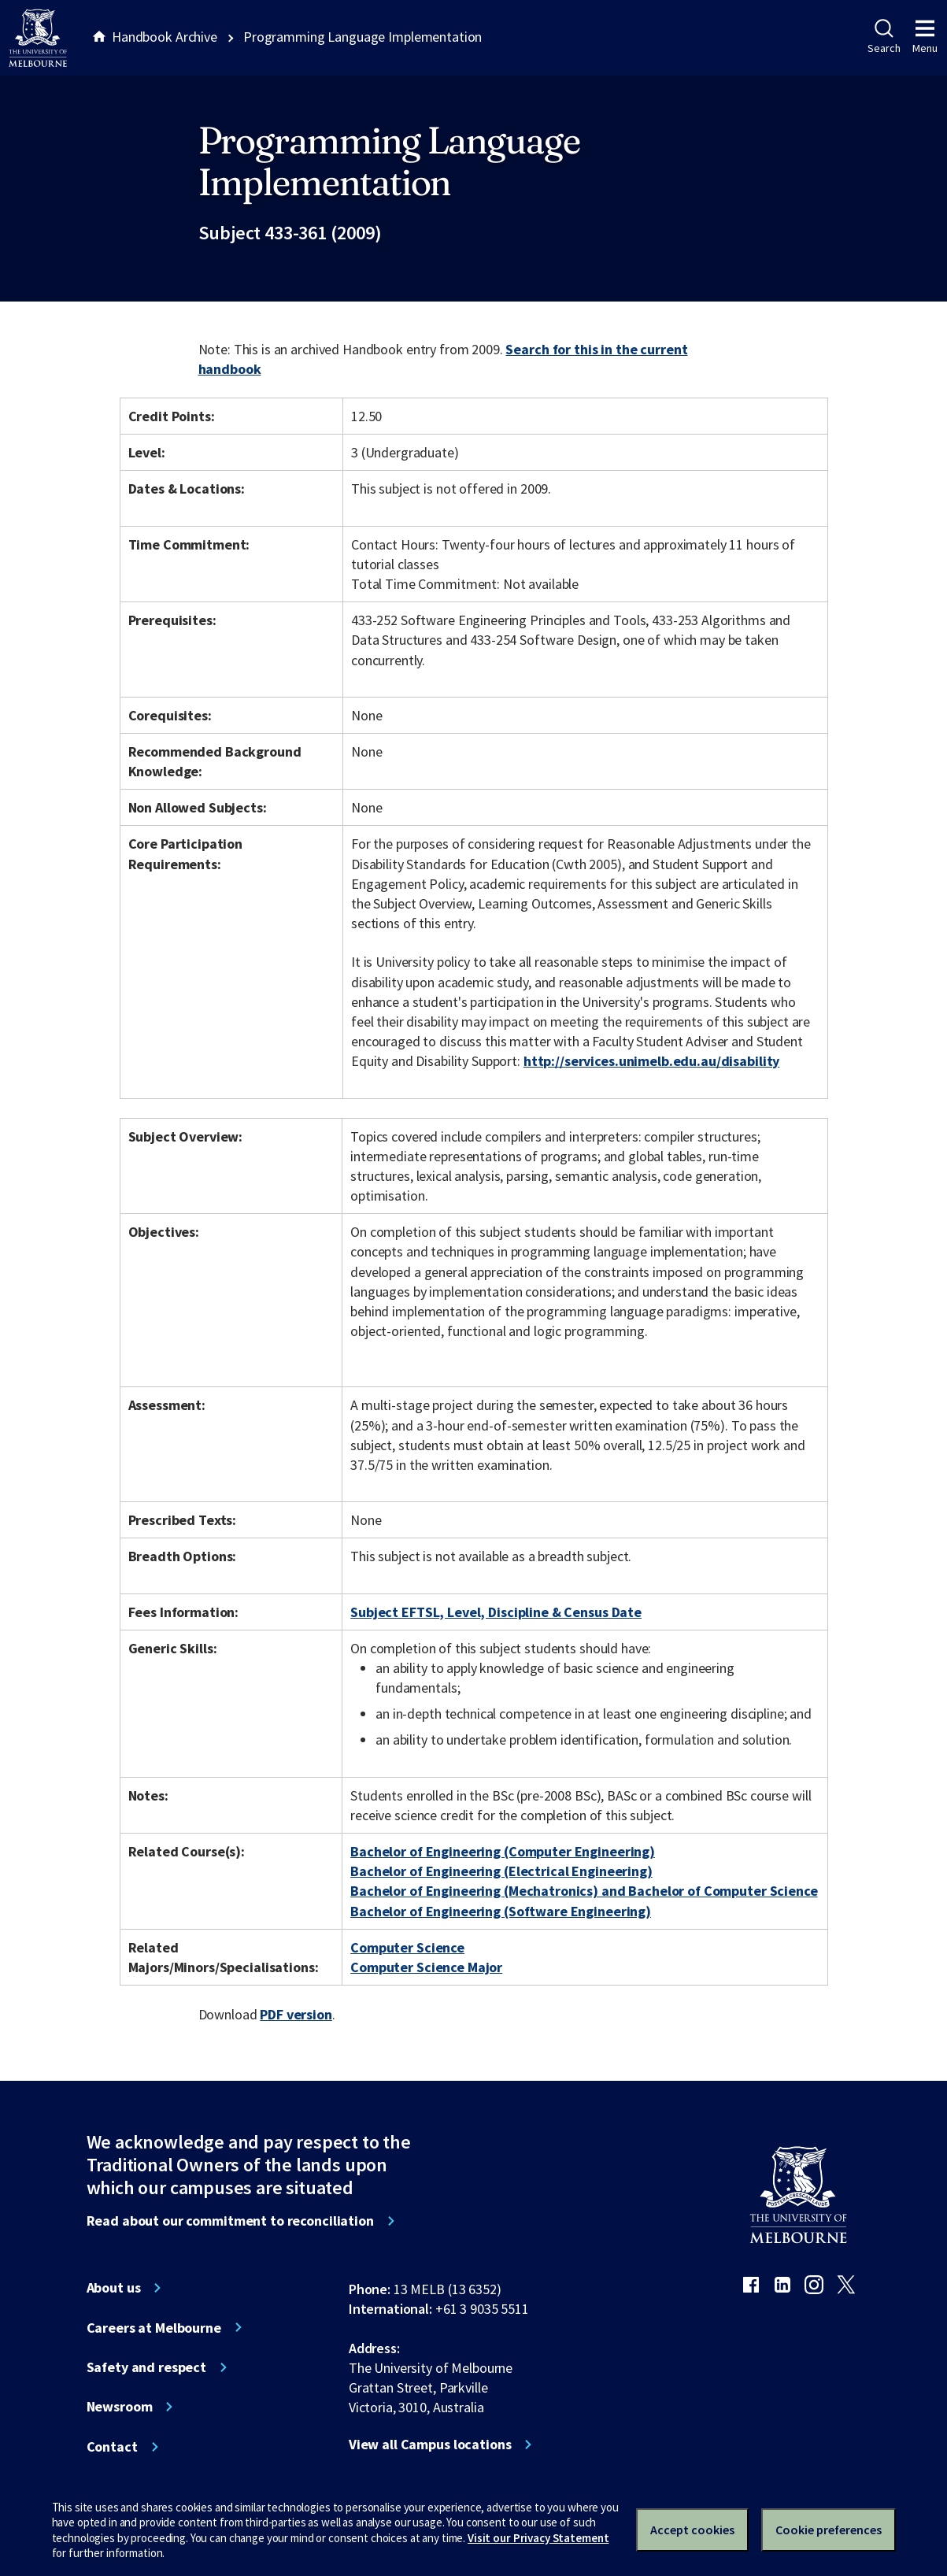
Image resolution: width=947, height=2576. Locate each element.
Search (883, 37)
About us (114, 2288)
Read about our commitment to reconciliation (230, 2221)
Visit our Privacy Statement (538, 2537)
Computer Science (407, 1947)
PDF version (296, 2014)
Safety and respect (147, 2367)
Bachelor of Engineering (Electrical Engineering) (501, 1871)
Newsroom (120, 2406)
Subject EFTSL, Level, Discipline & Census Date (496, 1612)
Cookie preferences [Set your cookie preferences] (828, 2529)
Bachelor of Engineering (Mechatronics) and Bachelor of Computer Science (583, 1891)
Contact (112, 2447)
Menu (925, 37)
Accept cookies (692, 2529)
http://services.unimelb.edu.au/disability (651, 1061)
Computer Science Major (426, 1967)
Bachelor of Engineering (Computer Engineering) (502, 1851)
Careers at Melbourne (154, 2328)
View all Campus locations (430, 2444)
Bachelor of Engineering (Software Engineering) (500, 1911)
